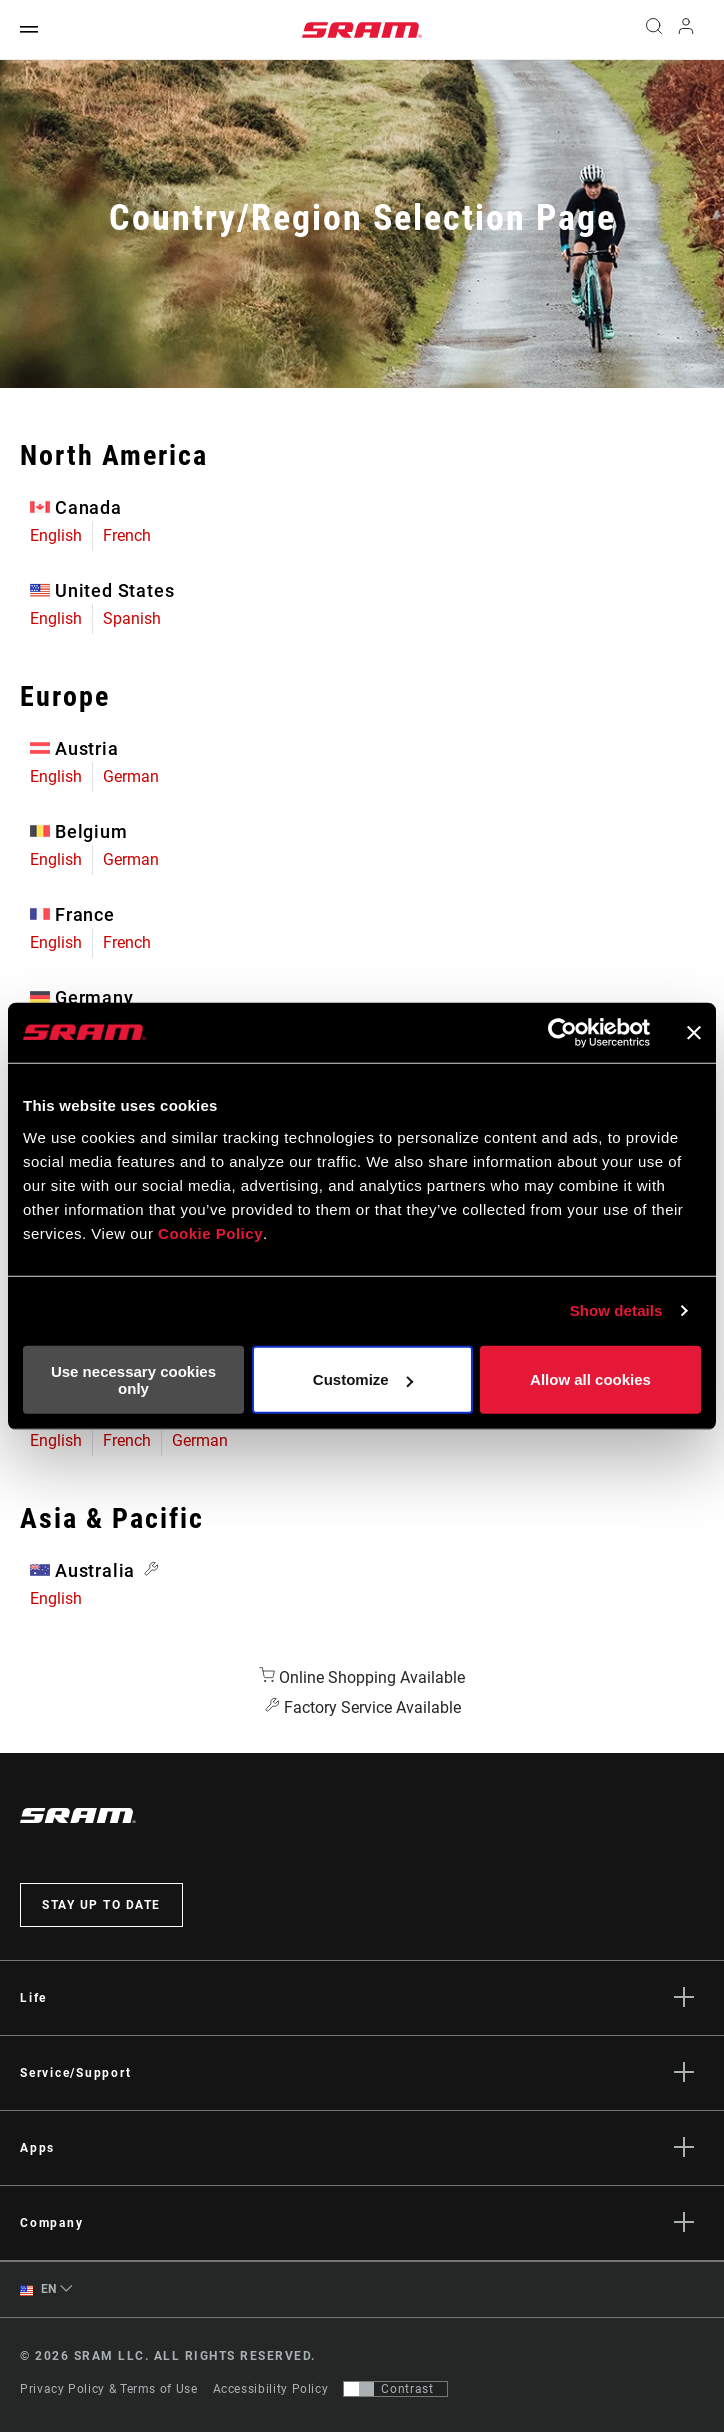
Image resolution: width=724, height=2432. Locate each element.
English (56, 535)
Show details (616, 1310)
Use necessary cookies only (133, 1379)
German (131, 776)
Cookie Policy (210, 1232)
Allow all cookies (590, 1379)
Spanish (132, 618)
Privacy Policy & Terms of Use (109, 2389)
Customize (363, 1379)
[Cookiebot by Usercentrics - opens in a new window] (562, 1033)
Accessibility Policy (271, 2389)
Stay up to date (101, 1905)
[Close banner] (694, 1033)
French (127, 535)
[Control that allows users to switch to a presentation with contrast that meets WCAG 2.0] (395, 2389)
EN (38, 2289)
